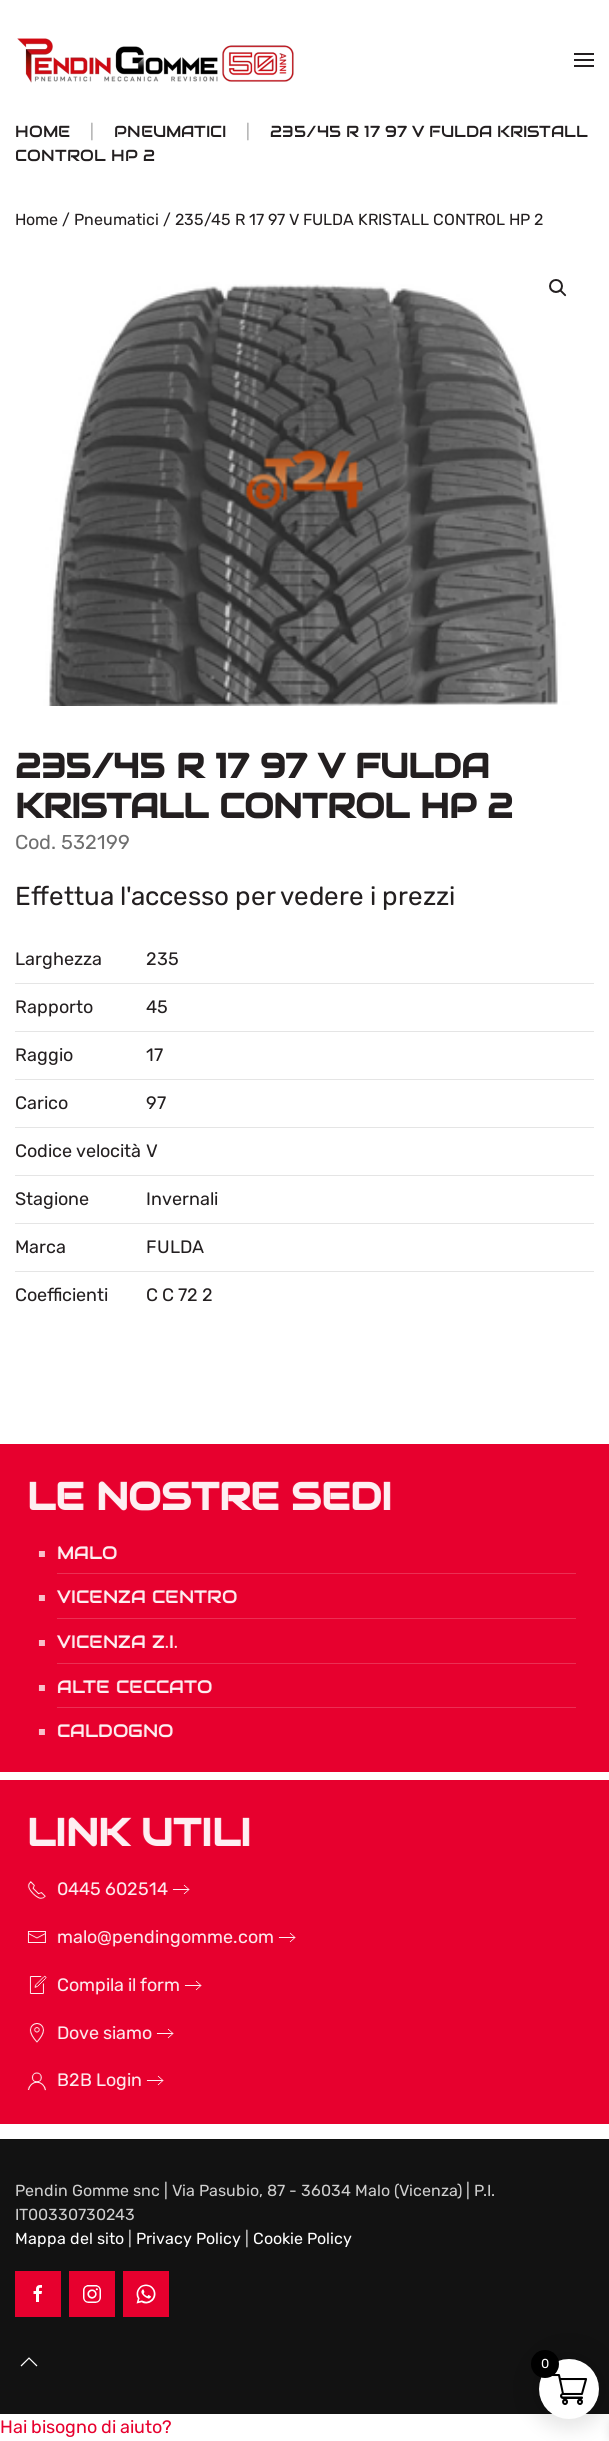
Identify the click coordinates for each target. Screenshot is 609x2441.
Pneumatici (116, 219)
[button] (584, 60)
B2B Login (75, 2080)
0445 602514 (88, 1889)
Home (36, 219)
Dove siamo (80, 2033)
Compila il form (94, 1985)
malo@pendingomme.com (141, 1937)
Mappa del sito (69, 2238)
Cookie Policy (302, 2238)
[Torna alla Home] (158, 60)
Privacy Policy (188, 2238)
